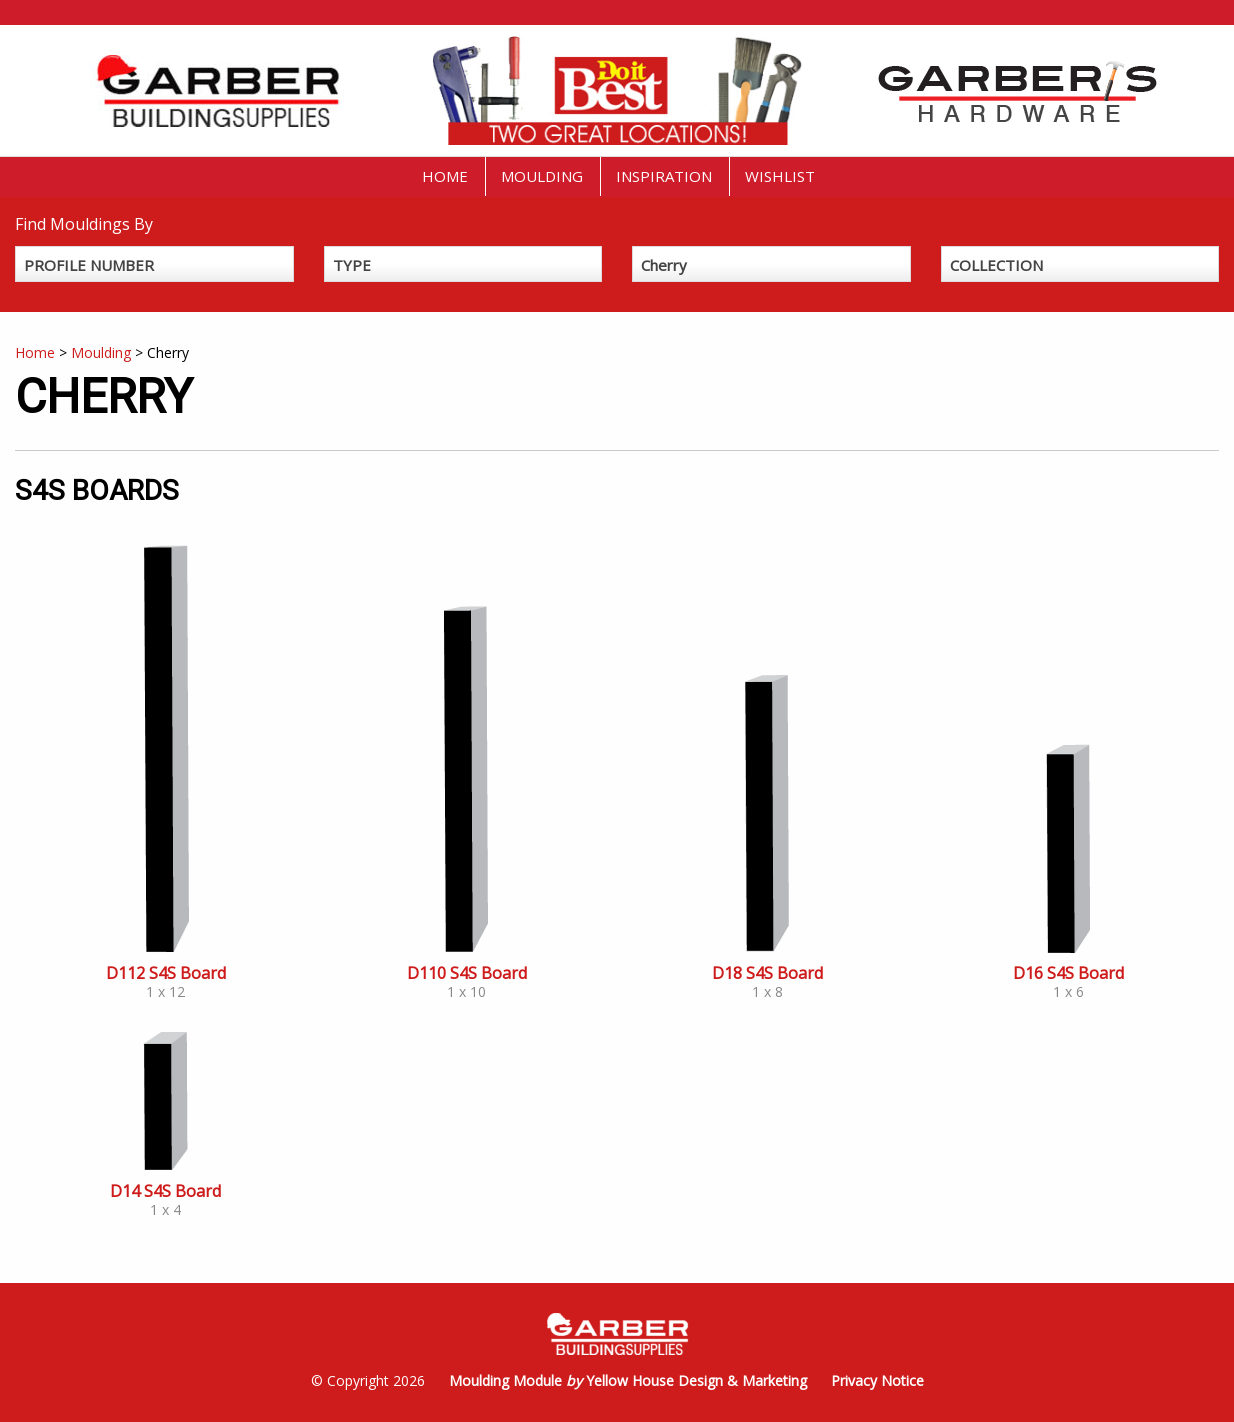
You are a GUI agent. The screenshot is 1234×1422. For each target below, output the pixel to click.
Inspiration (664, 176)
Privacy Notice (877, 1380)
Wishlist (780, 176)
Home (445, 176)
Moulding (542, 176)
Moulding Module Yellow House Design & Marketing (628, 1380)
